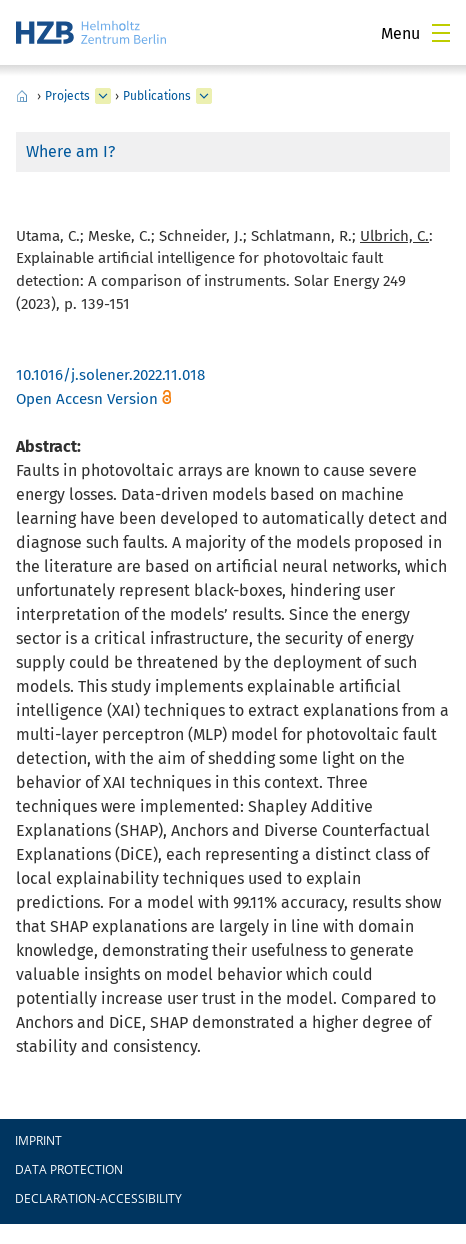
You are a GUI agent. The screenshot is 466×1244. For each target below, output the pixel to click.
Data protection (69, 1169)
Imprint (38, 1140)
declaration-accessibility (98, 1198)
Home (22, 96)
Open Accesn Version (87, 399)
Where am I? (70, 151)
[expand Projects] (103, 96)
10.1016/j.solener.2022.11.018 (110, 375)
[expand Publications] (204, 96)
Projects (67, 96)
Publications (157, 96)
